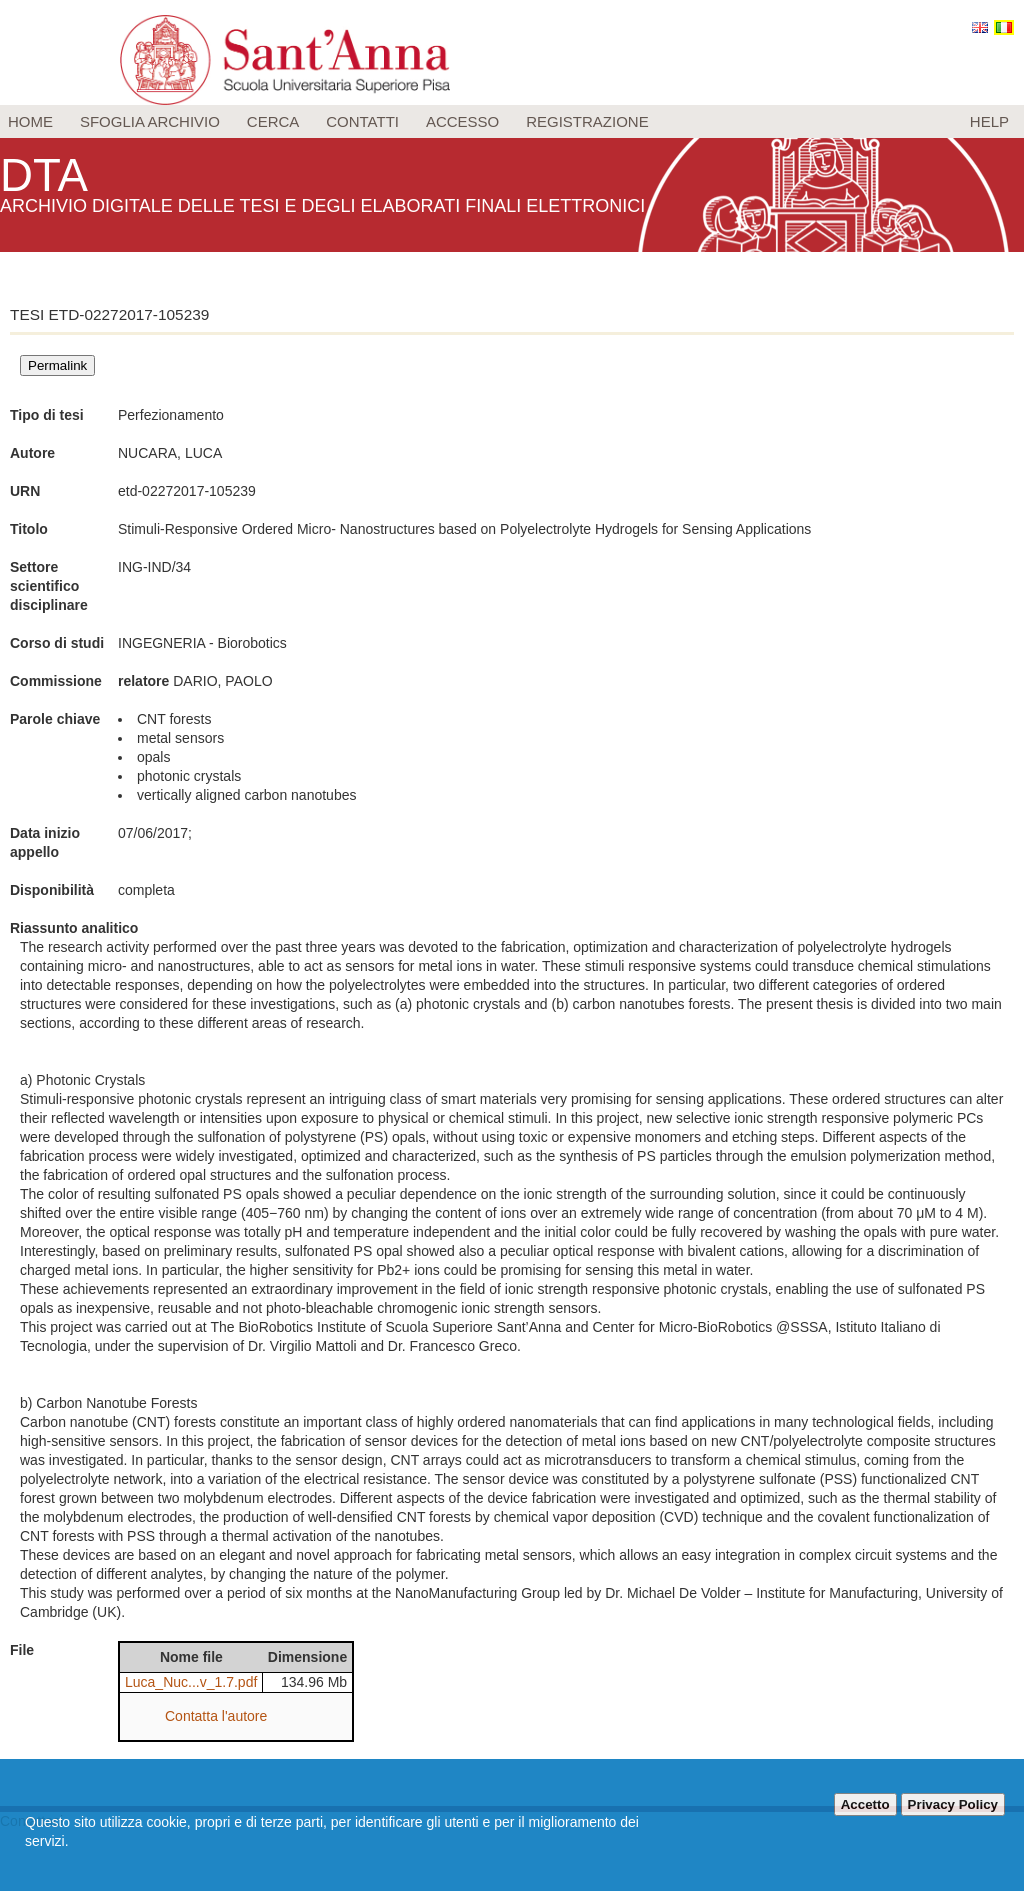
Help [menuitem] (989, 121)
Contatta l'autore (216, 1716)
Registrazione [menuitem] (587, 121)
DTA (46, 174)
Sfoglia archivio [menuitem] (150, 121)
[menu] (512, 121)
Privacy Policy (953, 1804)
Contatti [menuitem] (362, 121)
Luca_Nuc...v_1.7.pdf (191, 1682)
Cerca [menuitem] (273, 121)
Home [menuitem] (30, 121)
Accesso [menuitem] (462, 121)
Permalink (57, 365)
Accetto (865, 1804)
